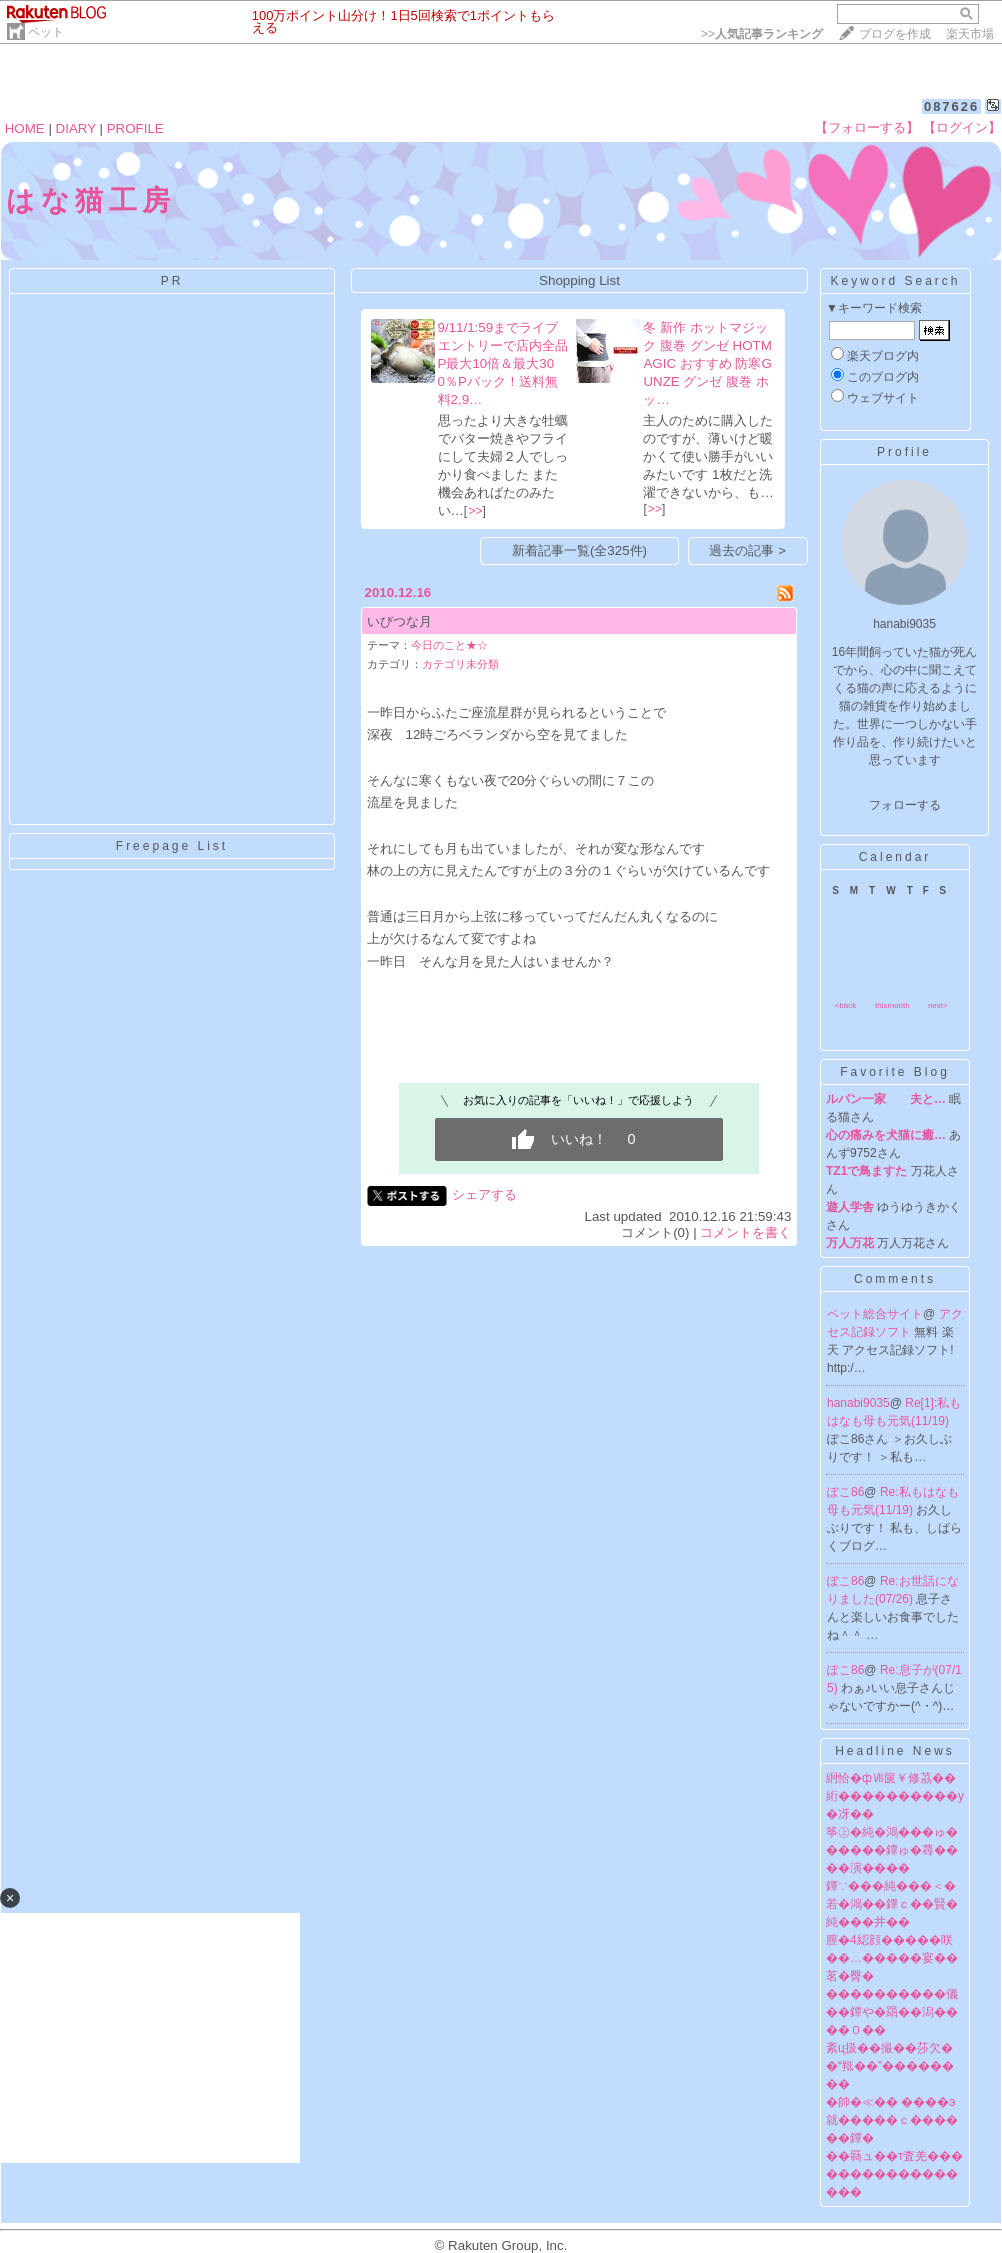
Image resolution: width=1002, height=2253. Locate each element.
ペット (46, 32)
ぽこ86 (845, 1492)
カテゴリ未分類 (460, 664)
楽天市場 (970, 34)
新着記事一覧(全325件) (579, 550)
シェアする (484, 1194)
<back (846, 1005)
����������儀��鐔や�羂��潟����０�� (892, 2012)
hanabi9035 (858, 1403)
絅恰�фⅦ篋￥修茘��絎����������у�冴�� (895, 1796)
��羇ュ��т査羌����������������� (895, 2174)
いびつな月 (399, 621)
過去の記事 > (747, 550)
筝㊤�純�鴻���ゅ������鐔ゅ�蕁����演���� (892, 1850)
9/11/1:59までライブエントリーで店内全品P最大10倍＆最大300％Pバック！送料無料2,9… (503, 363)
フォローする (905, 805)
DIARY (76, 128)
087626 (951, 106)
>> (762, 34)
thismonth (892, 1005)
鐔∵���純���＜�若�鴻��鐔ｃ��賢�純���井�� (892, 1904)
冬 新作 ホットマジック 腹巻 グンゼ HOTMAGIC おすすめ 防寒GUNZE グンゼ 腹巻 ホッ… (707, 363)
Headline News (895, 1751)
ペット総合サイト (875, 1314)
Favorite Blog (895, 1072)
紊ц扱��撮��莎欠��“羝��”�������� (890, 2066)
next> (938, 1005)
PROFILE (135, 128)
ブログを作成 (895, 34)
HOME (25, 128)
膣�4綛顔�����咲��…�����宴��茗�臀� (892, 1958)
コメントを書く (745, 1232)
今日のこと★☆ (449, 645)
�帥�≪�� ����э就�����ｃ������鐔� (892, 2120)
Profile (904, 452)
